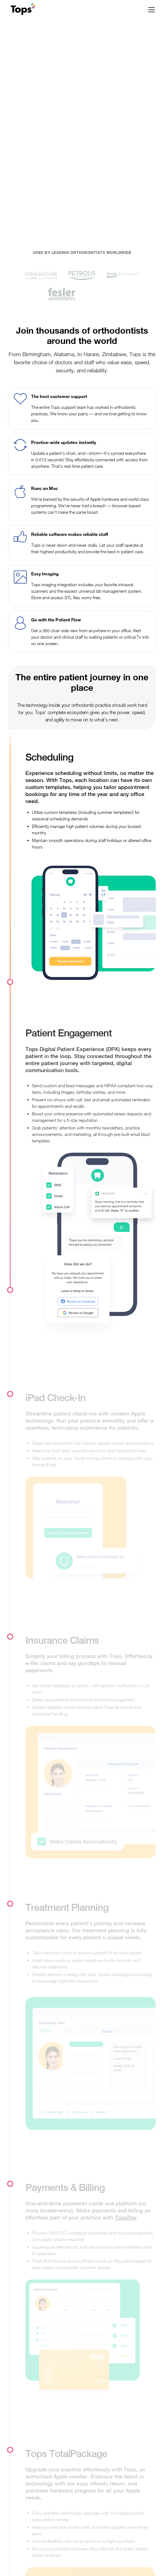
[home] (22, 9)
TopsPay (125, 2217)
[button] (150, 9)
